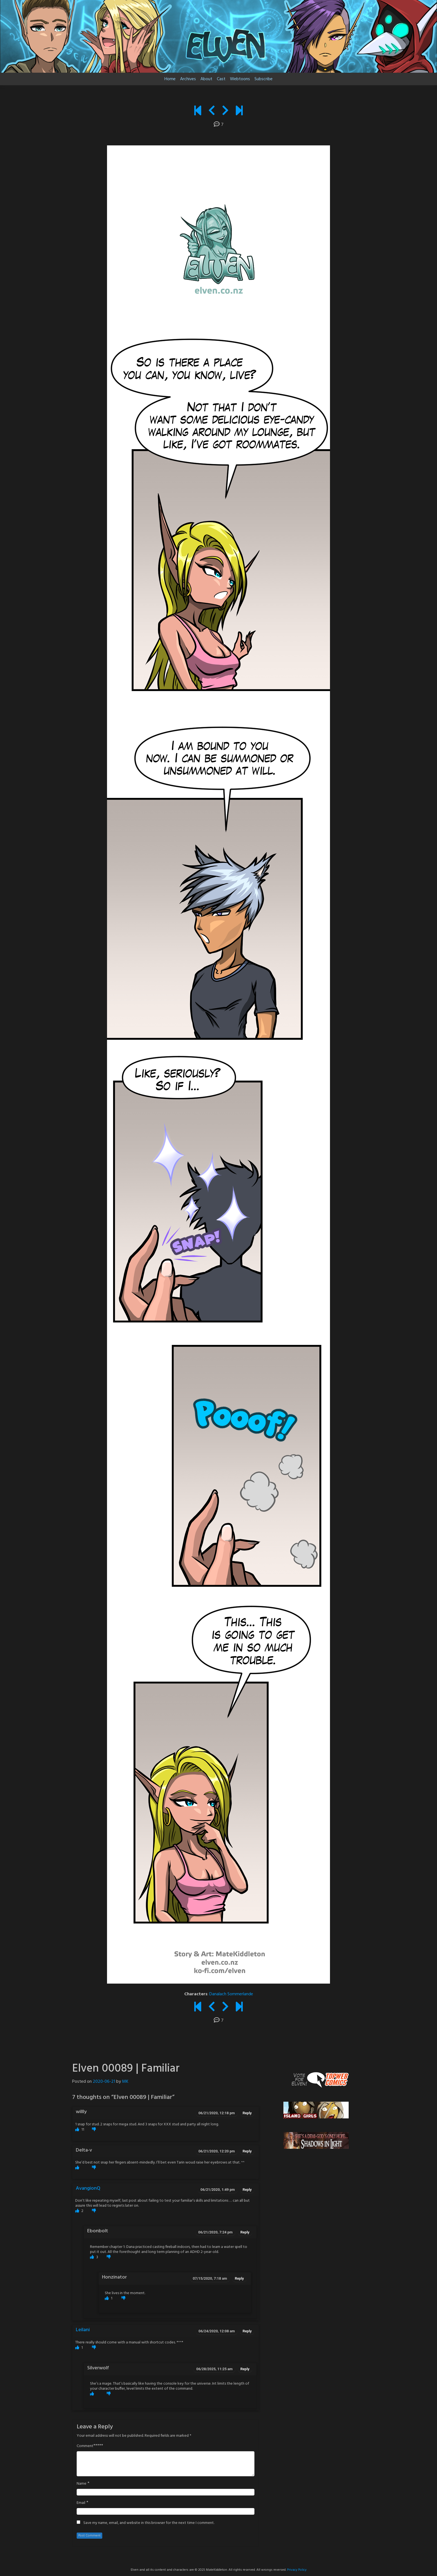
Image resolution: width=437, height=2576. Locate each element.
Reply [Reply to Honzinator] (239, 2278)
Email (81, 2503)
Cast (221, 79)
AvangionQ (88, 2188)
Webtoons (240, 79)
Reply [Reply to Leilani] (247, 2331)
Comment (85, 2446)
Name (81, 2484)
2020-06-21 (104, 2081)
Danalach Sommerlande (231, 1994)
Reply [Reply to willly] (247, 2113)
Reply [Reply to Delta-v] (247, 2151)
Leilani (83, 2330)
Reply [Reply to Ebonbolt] (245, 2232)
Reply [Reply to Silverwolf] (245, 2369)
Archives (188, 79)
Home (170, 79)
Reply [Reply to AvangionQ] (247, 2189)
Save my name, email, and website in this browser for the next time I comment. (148, 2523)
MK (125, 2081)
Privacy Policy (297, 2570)
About (206, 79)
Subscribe (263, 79)
